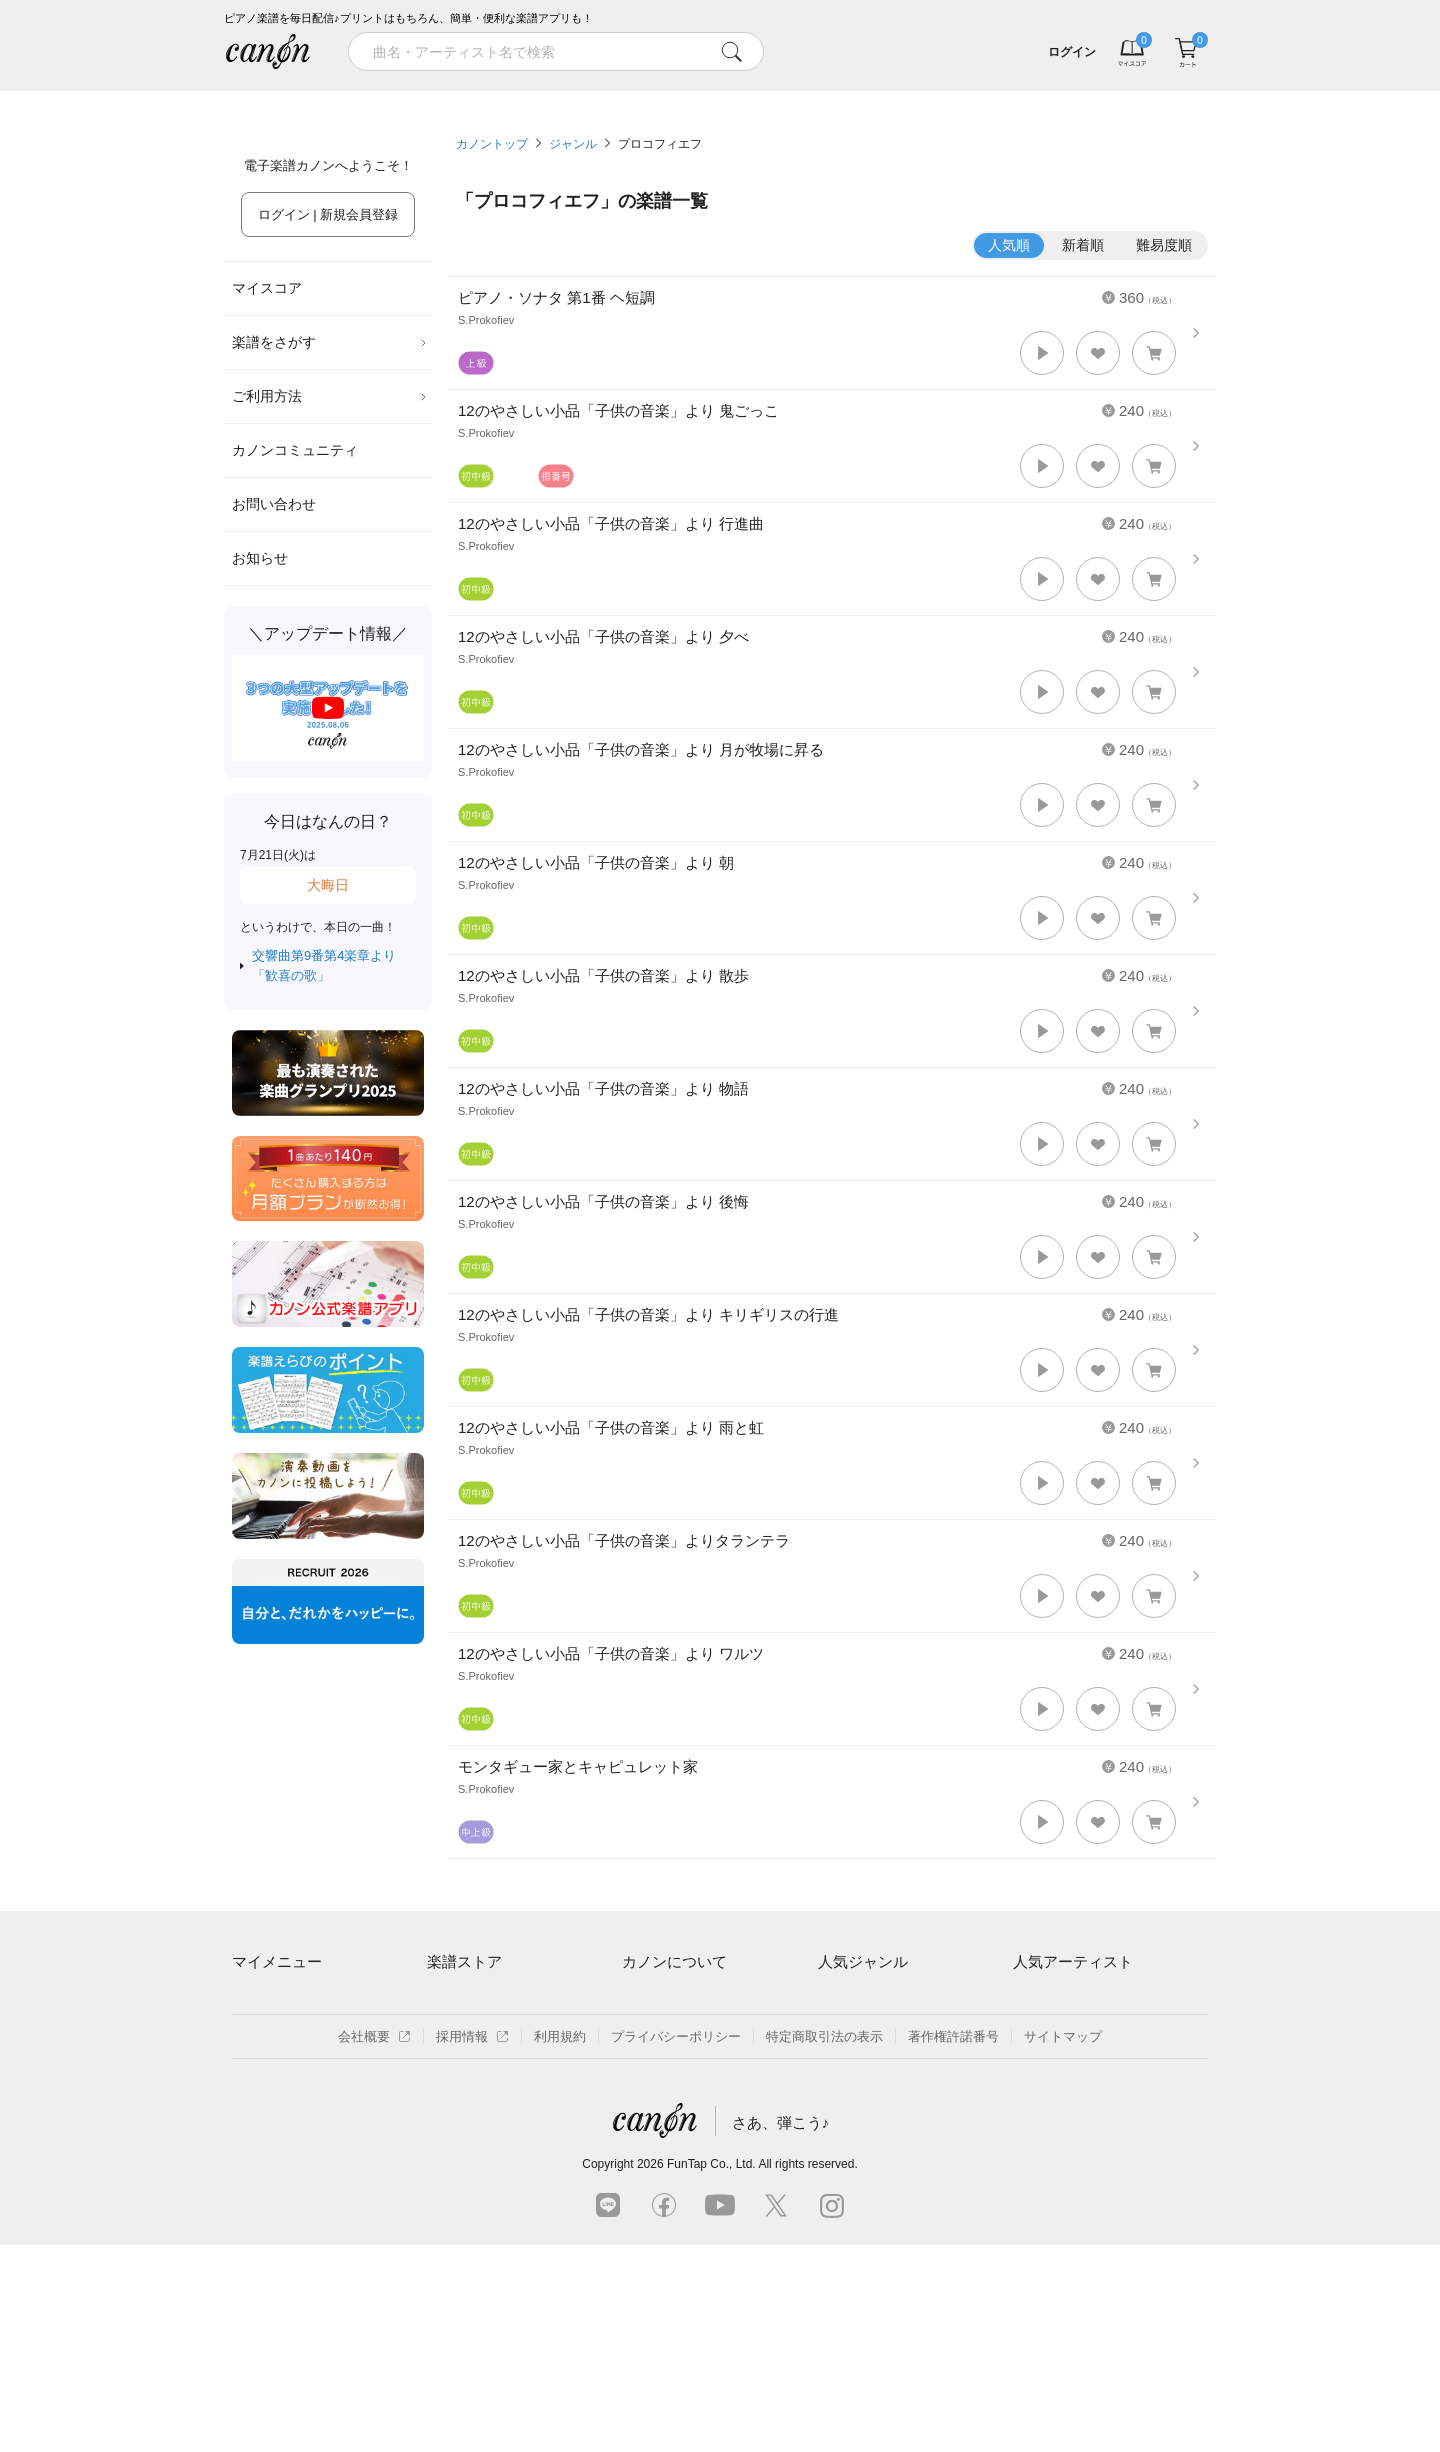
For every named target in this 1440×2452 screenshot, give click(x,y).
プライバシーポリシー (676, 2243)
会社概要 (374, 2243)
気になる (1092, 98)
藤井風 (1032, 2001)
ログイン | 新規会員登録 (328, 214)
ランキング (596, 98)
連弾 (831, 2001)
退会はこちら (271, 2070)
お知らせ (260, 558)
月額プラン (654, 2035)
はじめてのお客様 (674, 2070)
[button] (1042, 353)
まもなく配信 (466, 2139)
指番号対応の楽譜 (479, 2173)
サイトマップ (1063, 2243)
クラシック (850, 2035)
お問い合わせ (274, 504)
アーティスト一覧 (479, 2001)
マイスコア (267, 288)
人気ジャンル (863, 1961)
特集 (348, 98)
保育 (831, 2070)
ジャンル (573, 144)
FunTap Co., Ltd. (711, 2371)
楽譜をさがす (330, 342)
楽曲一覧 (453, 2035)
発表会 (837, 2139)
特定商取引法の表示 (824, 2243)
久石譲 (1032, 2139)
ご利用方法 (330, 396)
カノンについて (674, 1961)
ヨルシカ (1039, 2070)
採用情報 (472, 2243)
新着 (844, 98)
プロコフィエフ (660, 144)
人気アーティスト (1073, 1961)
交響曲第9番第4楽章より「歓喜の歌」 (324, 965)
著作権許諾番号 (953, 2243)
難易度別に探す (472, 2070)
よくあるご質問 (667, 2104)
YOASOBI (1042, 2104)
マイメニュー (277, 1961)
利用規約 (560, 2243)
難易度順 (1164, 245)
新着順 (1083, 245)
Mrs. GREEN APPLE (1073, 2035)
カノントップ (492, 144)
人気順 (1009, 245)
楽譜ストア (464, 1961)
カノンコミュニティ (295, 450)
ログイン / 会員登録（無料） (315, 2035)
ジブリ (837, 2104)
